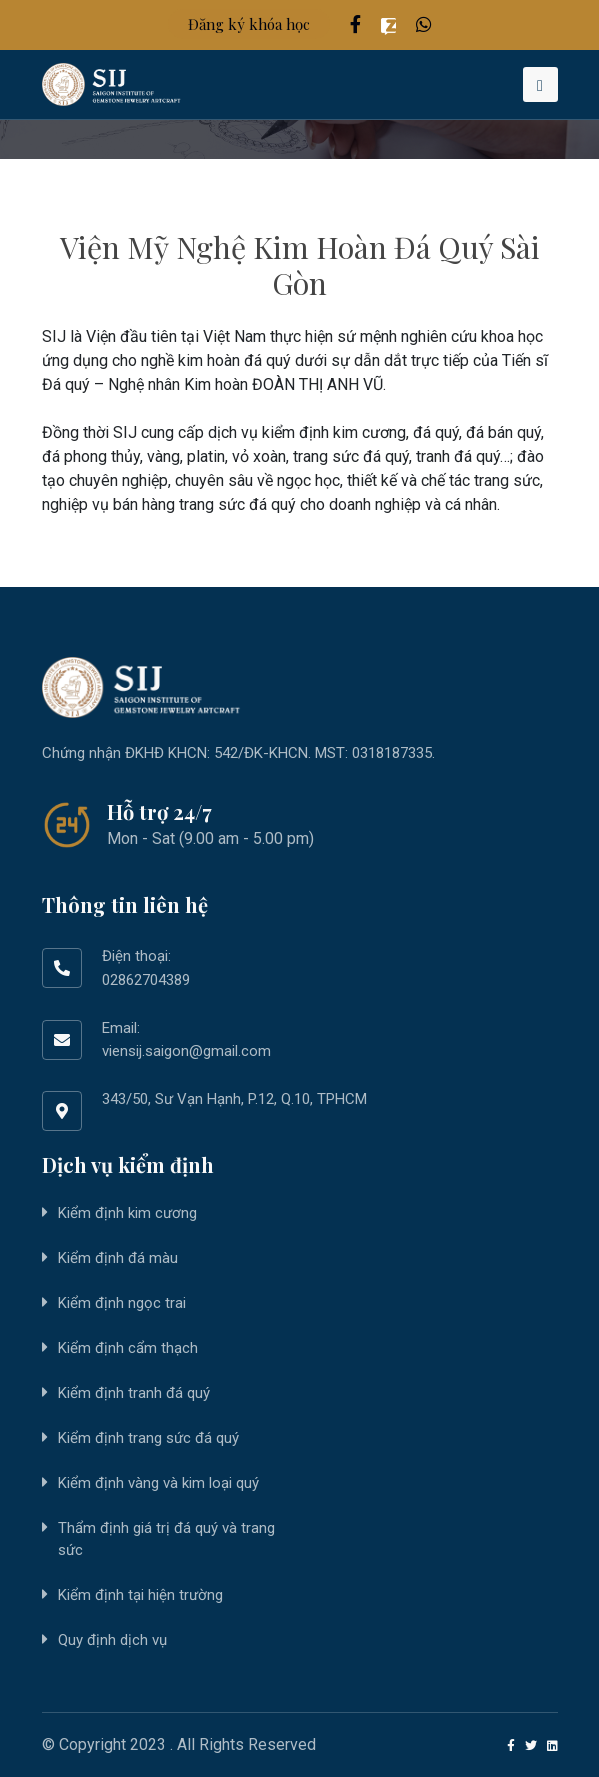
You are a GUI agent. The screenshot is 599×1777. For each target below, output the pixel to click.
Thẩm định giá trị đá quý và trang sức (166, 1539)
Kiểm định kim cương (127, 1213)
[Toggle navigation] (540, 84)
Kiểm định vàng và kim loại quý (158, 1483)
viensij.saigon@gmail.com (186, 1051)
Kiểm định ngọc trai (122, 1303)
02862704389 (146, 980)
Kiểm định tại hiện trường (140, 1595)
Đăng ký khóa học (249, 24)
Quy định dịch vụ (112, 1640)
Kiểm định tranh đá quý (134, 1393)
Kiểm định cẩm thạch (128, 1348)
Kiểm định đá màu (118, 1258)
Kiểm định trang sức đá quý (148, 1438)
